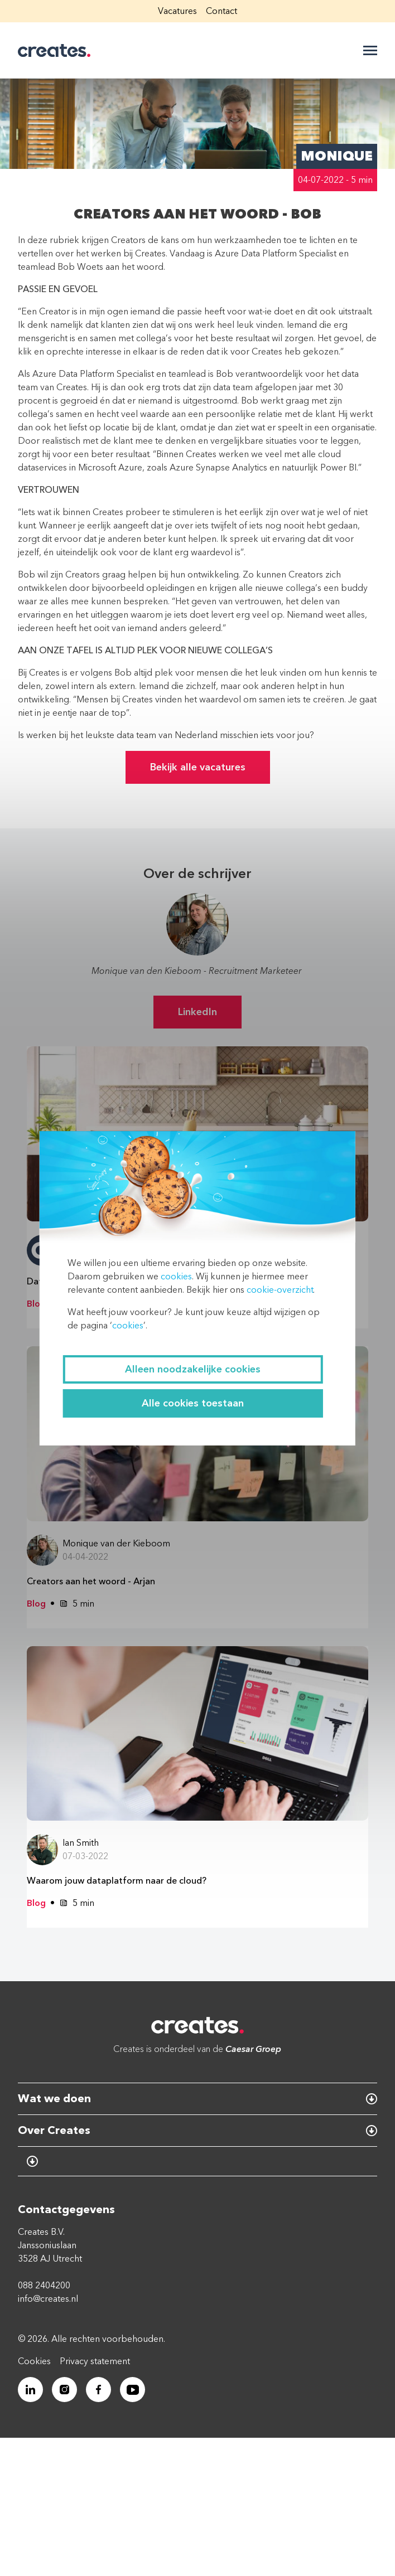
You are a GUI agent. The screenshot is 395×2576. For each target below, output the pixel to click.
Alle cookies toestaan (193, 1403)
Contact (221, 11)
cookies (176, 1276)
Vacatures (177, 11)
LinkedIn (197, 1012)
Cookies (34, 2361)
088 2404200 (44, 2285)
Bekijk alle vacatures (197, 767)
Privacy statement (95, 2361)
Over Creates (54, 2130)
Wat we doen (54, 2098)
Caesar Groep (253, 2049)
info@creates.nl (48, 2299)
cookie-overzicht (280, 1290)
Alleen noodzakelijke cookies (193, 1369)
